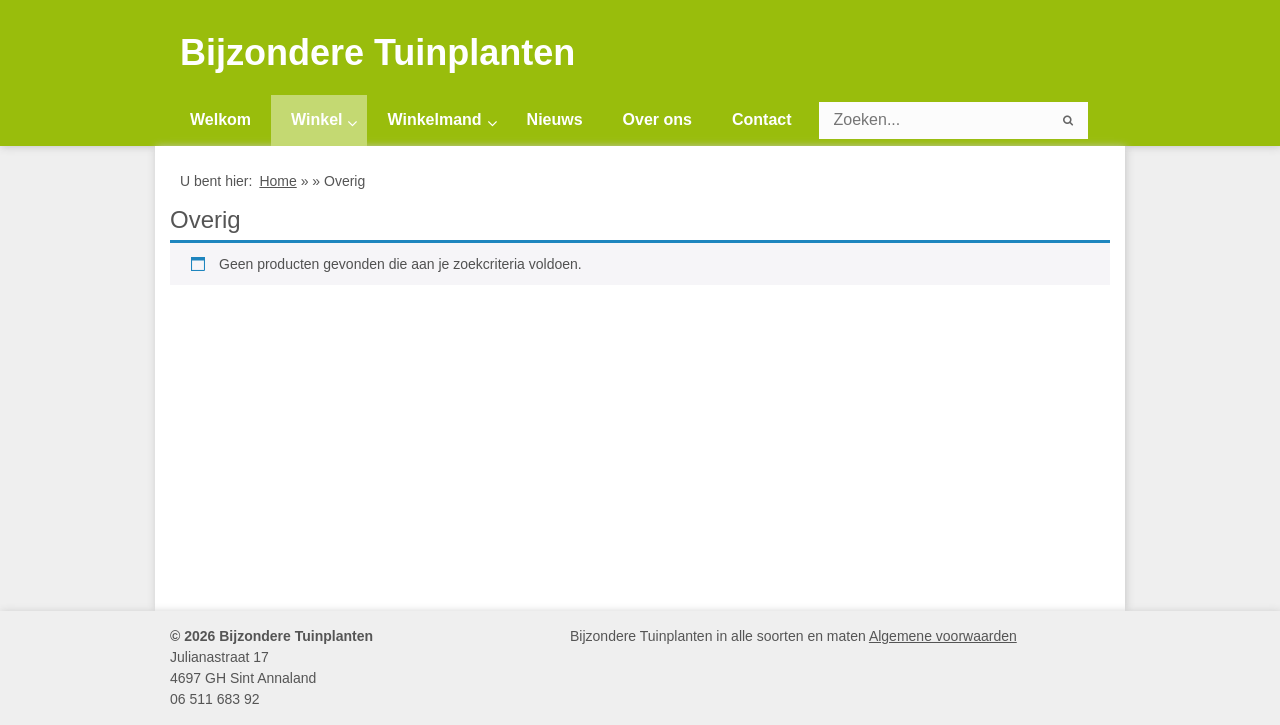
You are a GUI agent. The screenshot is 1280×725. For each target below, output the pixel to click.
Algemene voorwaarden (943, 636)
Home (277, 181)
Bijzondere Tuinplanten (377, 53)
